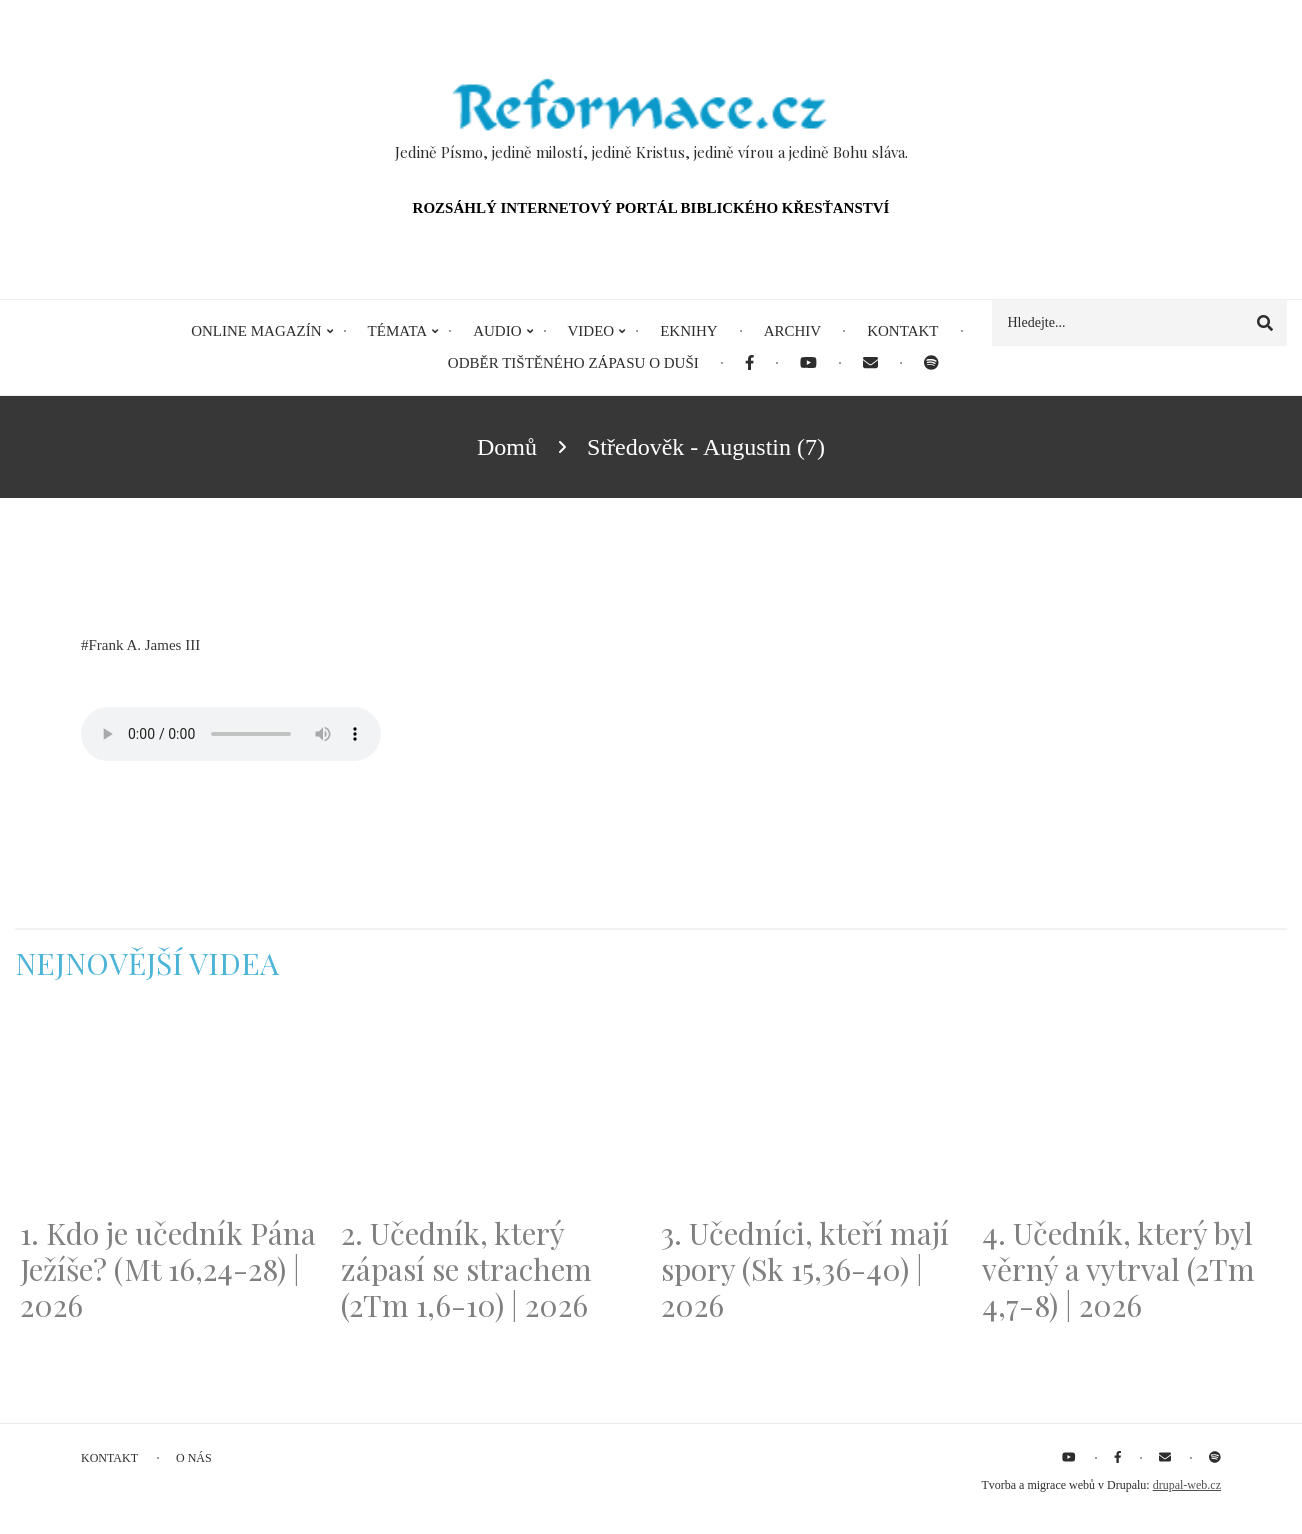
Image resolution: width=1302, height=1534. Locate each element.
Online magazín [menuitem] (256, 331)
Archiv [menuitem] (793, 331)
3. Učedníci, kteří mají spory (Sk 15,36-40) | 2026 (805, 1269)
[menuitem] (749, 363)
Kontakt (109, 1458)
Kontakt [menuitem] (902, 331)
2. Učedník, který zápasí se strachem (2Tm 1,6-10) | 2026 (466, 1269)
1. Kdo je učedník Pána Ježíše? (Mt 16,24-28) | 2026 (168, 1269)
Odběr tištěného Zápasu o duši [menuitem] (573, 363)
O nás (194, 1458)
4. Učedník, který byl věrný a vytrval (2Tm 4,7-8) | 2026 (1118, 1269)
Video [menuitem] (591, 331)
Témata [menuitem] (398, 331)
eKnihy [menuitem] (689, 331)
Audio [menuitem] (497, 331)
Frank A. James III (145, 645)
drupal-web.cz (1187, 1485)
